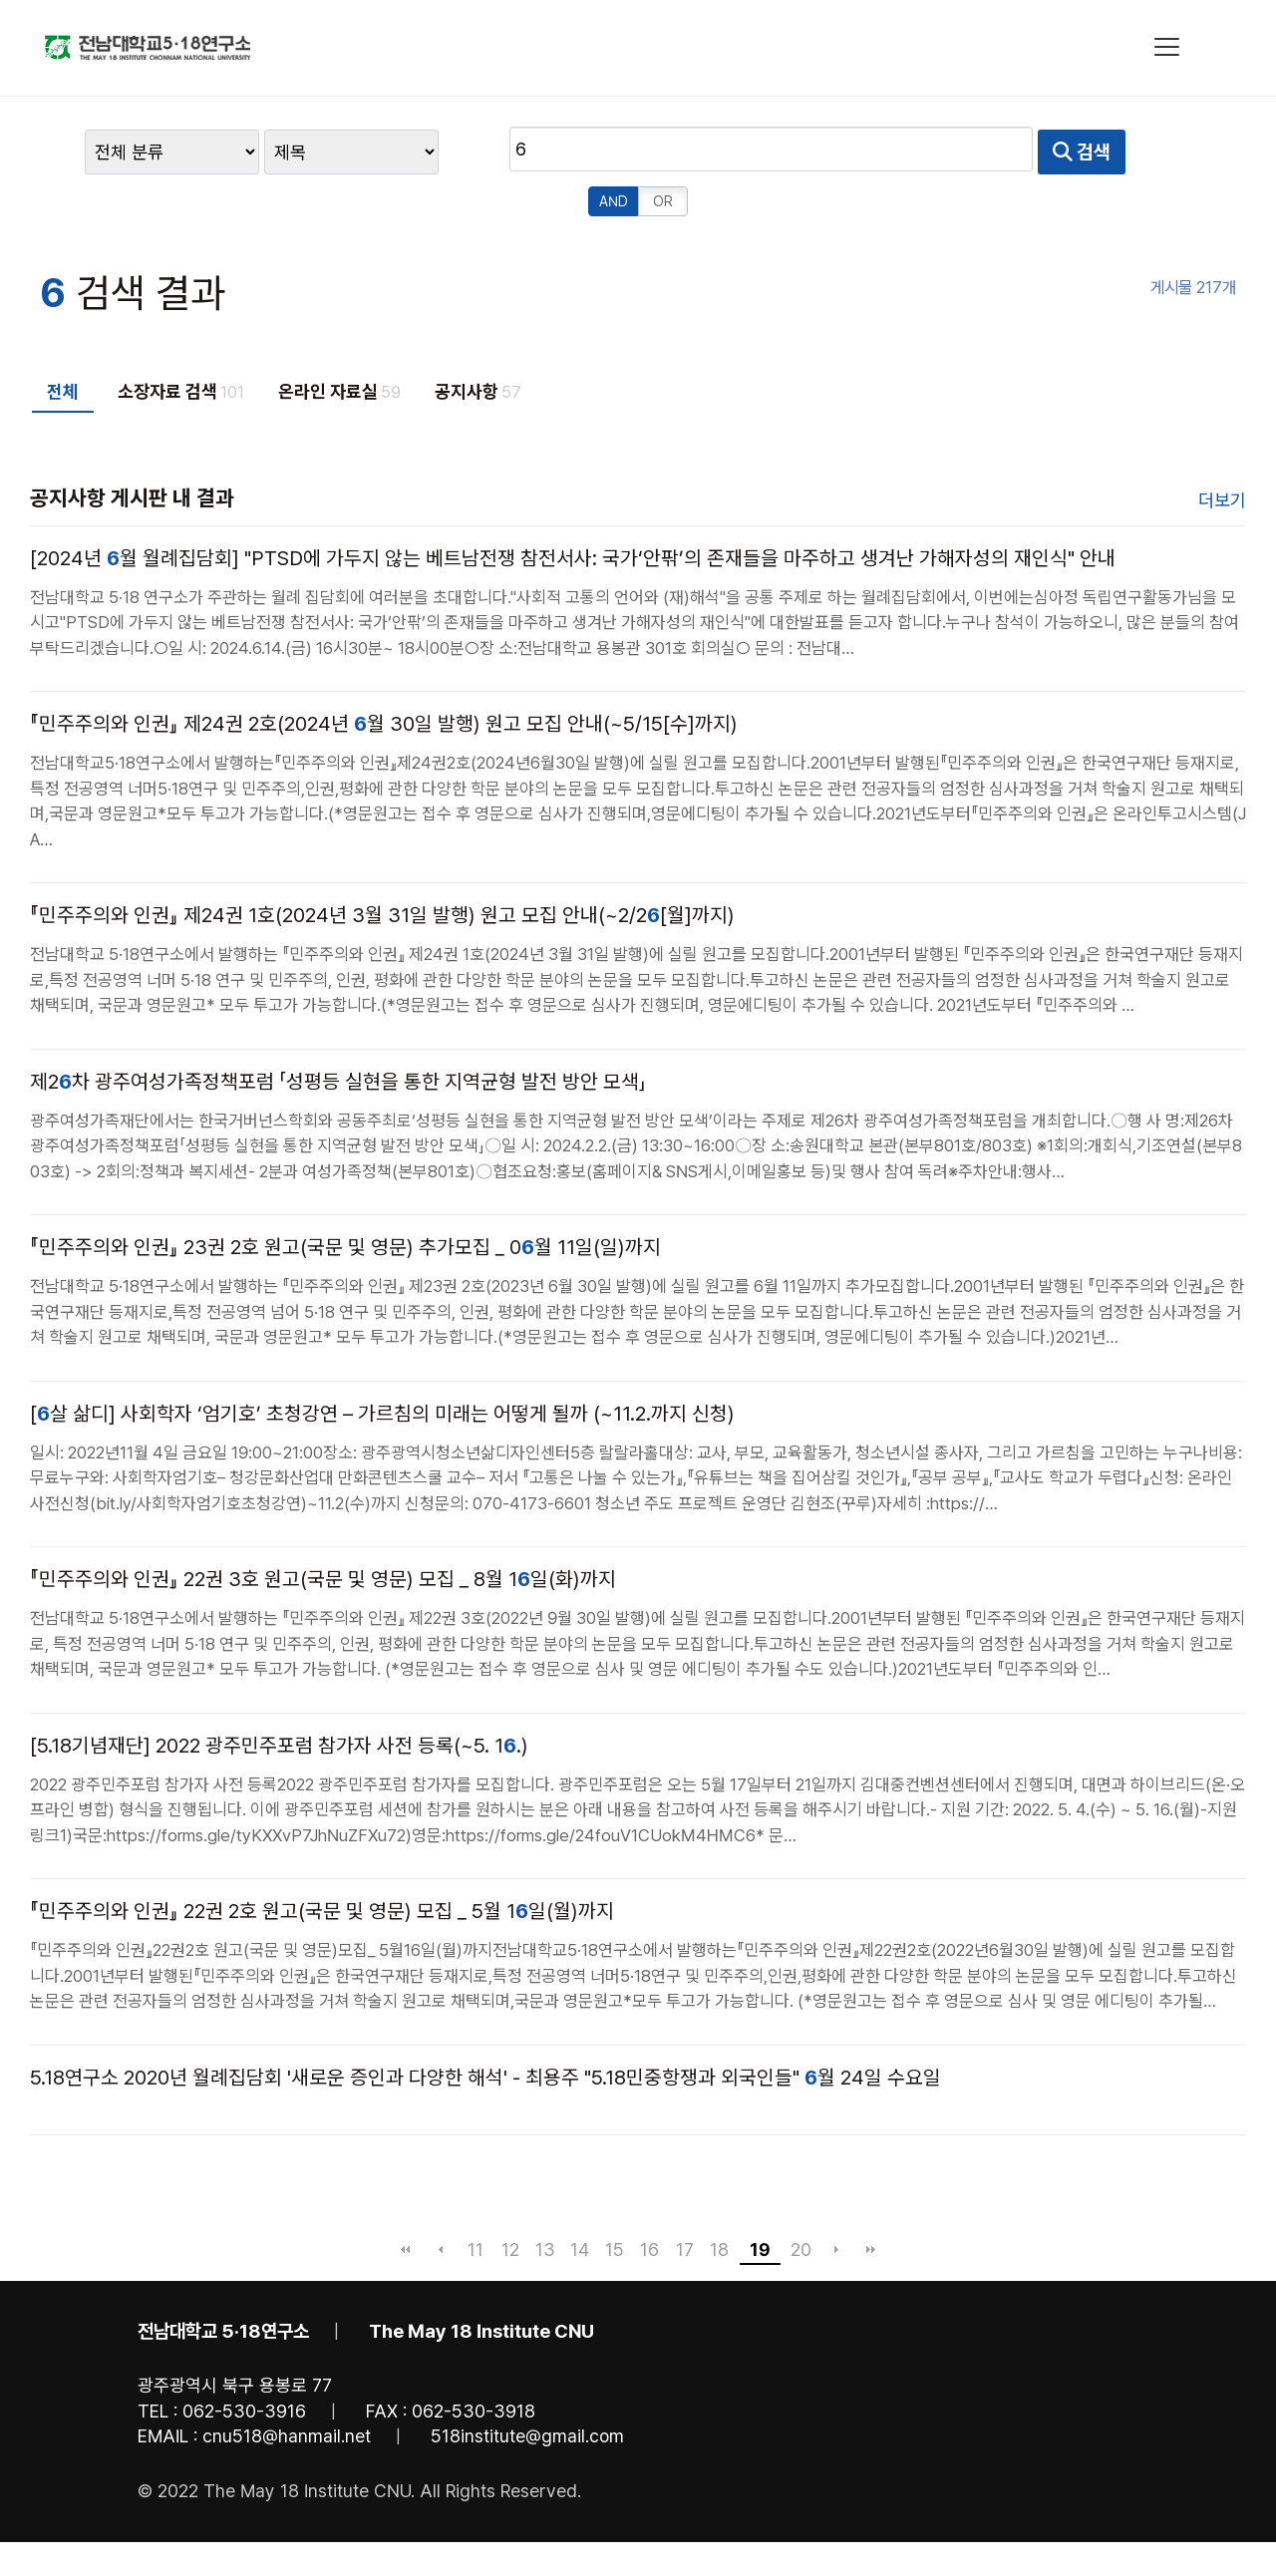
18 (719, 2199)
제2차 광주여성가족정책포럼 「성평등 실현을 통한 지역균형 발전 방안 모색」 (338, 1032)
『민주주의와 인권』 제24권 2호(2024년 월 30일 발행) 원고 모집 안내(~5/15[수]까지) (384, 675)
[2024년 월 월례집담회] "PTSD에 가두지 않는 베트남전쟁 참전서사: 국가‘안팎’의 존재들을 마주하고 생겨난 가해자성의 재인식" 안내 (573, 508)
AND (991, 152)
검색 (912, 151)
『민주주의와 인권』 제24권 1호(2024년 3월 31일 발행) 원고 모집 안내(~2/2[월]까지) (382, 866)
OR (1041, 152)
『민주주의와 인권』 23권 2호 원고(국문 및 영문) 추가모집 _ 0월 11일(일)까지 (345, 1198)
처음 (406, 2200)
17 (685, 2199)
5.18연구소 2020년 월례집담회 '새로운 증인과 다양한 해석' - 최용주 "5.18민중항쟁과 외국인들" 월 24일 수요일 (485, 2028)
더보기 (1222, 450)
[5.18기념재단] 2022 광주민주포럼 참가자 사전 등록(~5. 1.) (279, 1696)
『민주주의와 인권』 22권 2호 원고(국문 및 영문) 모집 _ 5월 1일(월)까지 (322, 1862)
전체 (63, 341)
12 (510, 2199)
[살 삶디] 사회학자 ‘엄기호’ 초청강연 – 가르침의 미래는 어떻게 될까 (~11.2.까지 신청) (382, 1364)
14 (579, 2199)
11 (475, 2199)
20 (801, 2199)
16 (649, 2199)
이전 (441, 2200)
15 (614, 2199)
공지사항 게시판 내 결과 (132, 448)
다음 (836, 2200)
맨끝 (871, 2200)
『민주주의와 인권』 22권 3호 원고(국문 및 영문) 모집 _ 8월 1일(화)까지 (323, 1530)
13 (545, 2199)
